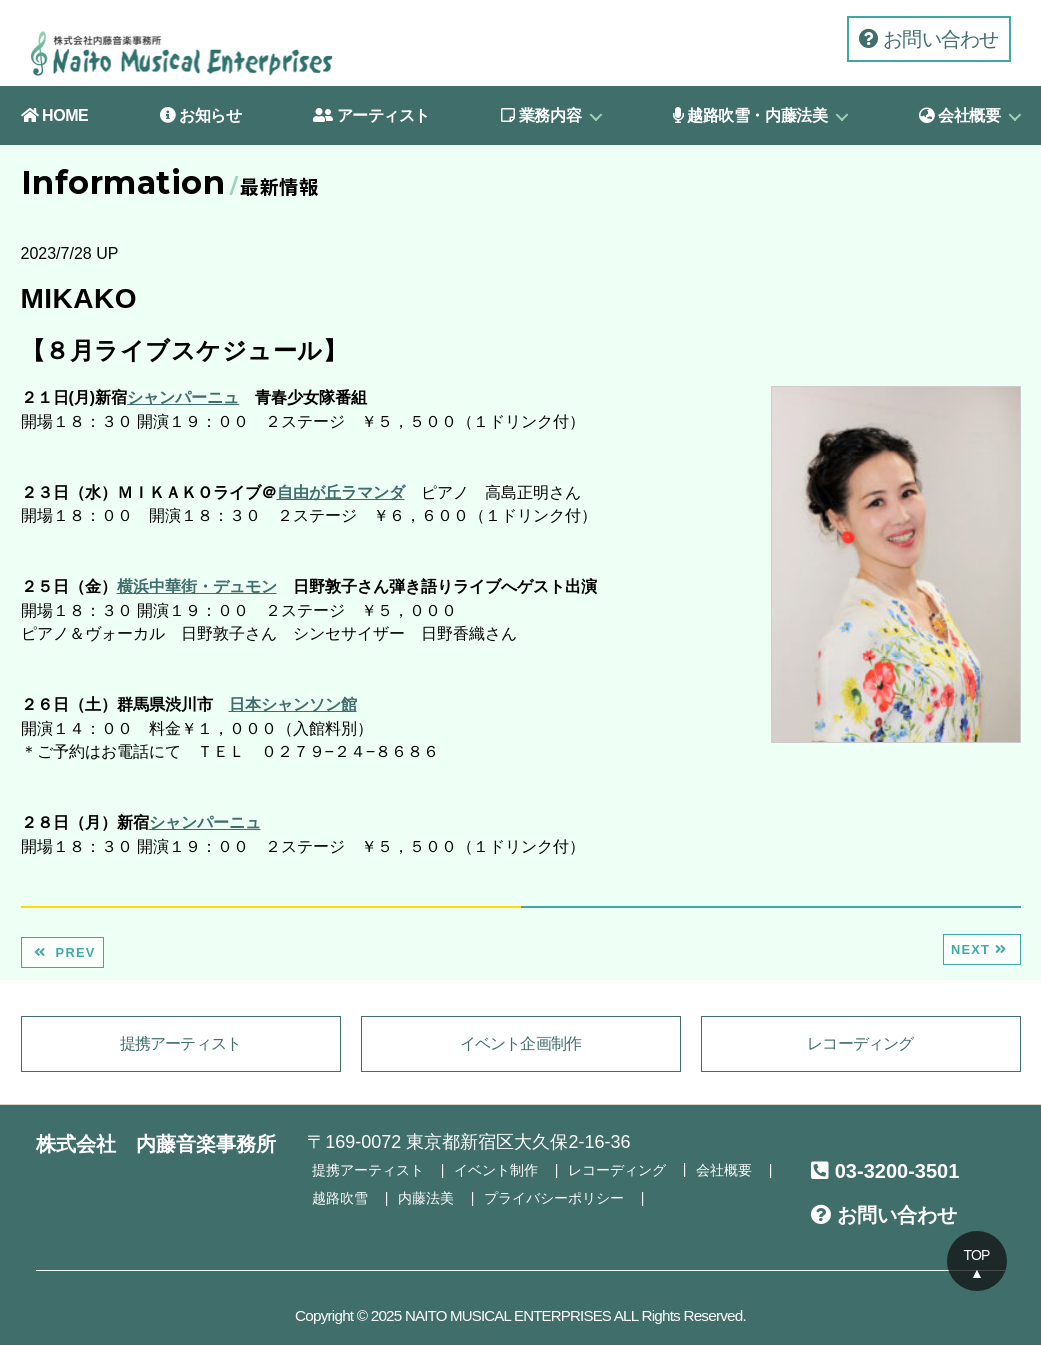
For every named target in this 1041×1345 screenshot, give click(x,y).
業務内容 (541, 115)
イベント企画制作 (521, 1043)
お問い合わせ (928, 39)
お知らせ (201, 115)
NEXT (982, 949)
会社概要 (960, 115)
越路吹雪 (340, 1196)
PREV (62, 952)
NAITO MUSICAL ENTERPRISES (508, 1314)
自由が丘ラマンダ (341, 492)
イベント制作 (496, 1169)
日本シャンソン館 (293, 704)
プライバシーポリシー (554, 1196)
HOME (55, 115)
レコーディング (860, 1043)
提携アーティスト (181, 1043)
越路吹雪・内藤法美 (750, 115)
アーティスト (371, 115)
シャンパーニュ (183, 397)
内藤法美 (426, 1196)
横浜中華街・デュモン (197, 586)
